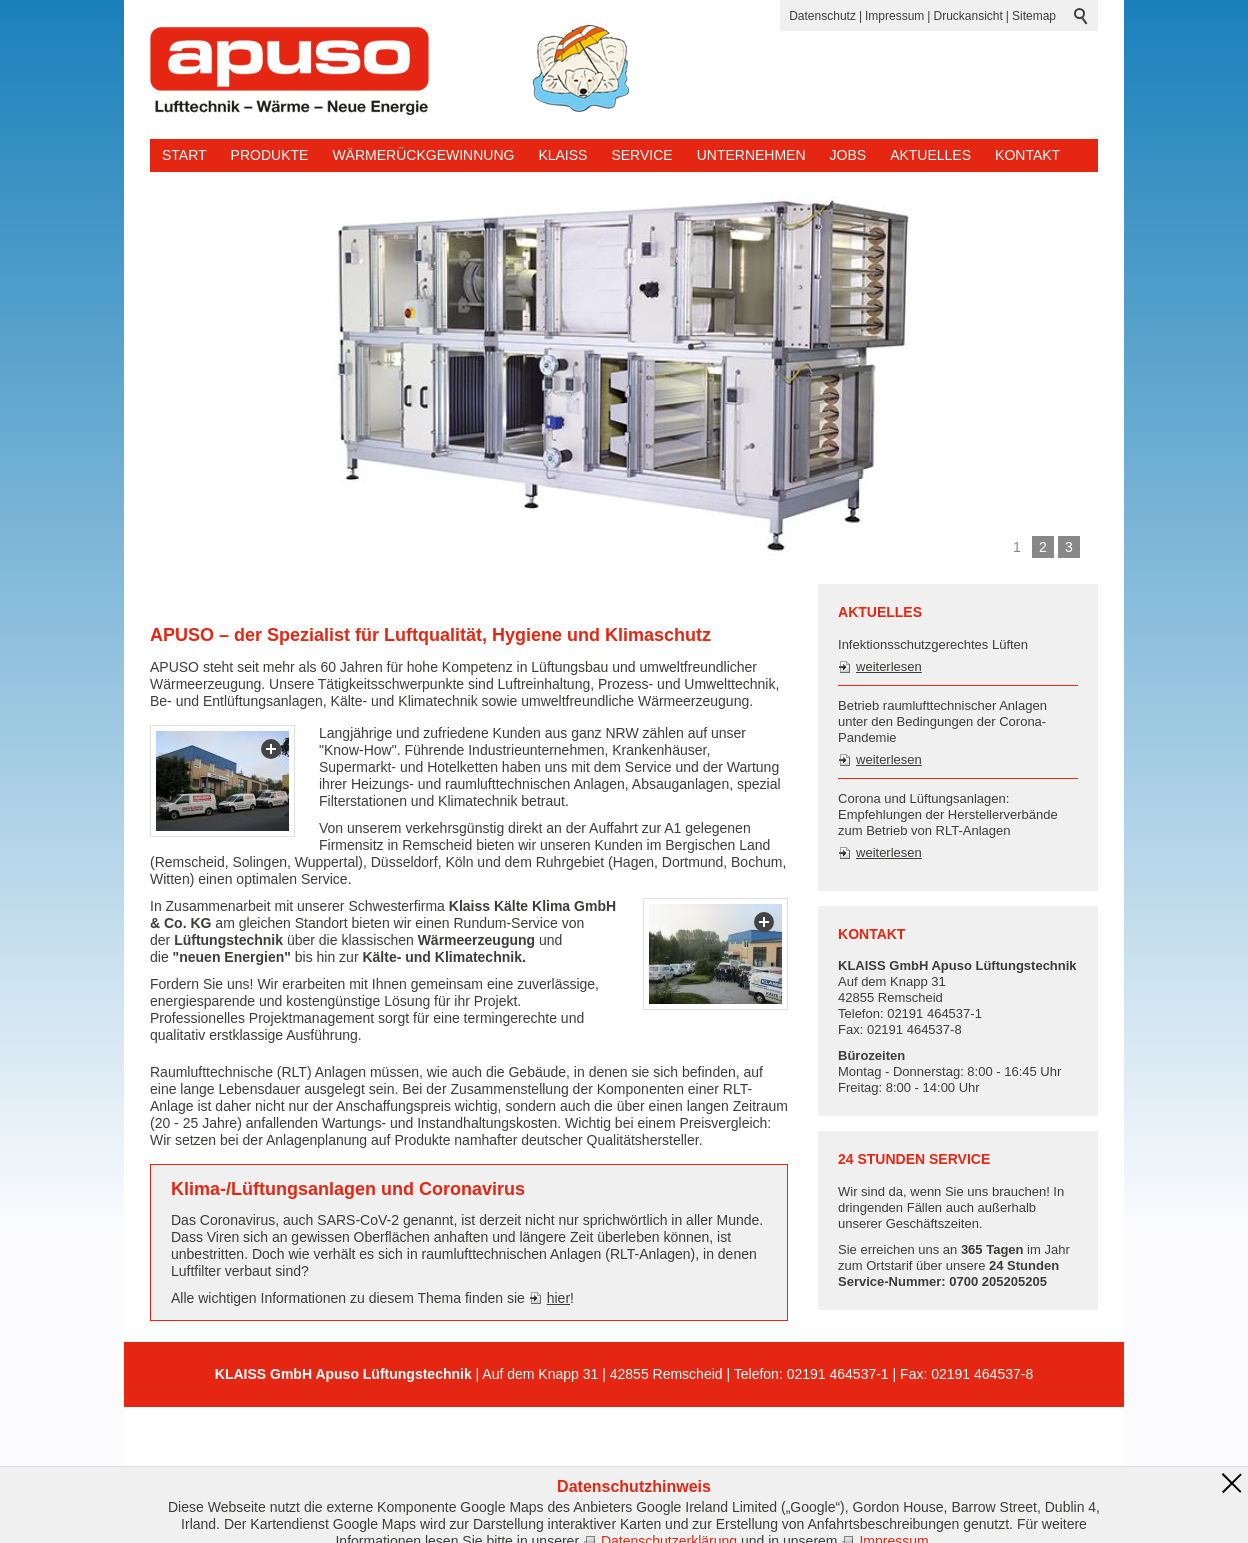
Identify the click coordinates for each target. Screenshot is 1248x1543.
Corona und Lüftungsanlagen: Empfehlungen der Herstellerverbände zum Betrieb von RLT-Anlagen (948, 814)
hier (558, 1298)
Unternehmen (751, 155)
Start (184, 155)
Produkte (270, 155)
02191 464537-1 (838, 1374)
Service (641, 155)
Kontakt (1027, 155)
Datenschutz (822, 16)
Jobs (848, 155)
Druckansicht (967, 16)
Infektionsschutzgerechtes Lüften (933, 644)
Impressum (894, 16)
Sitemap (1034, 16)
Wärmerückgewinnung (423, 155)
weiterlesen (889, 666)
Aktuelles (930, 155)
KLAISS (562, 155)
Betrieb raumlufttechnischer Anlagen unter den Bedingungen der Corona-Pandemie (942, 721)
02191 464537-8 (982, 1374)
